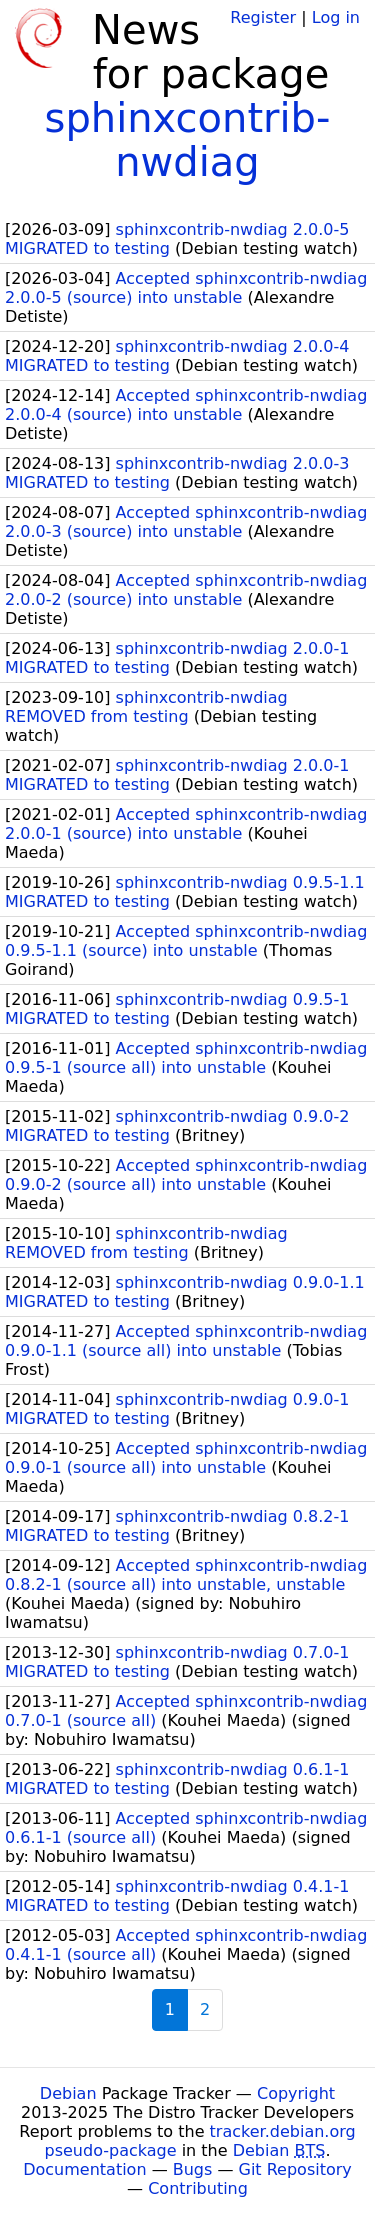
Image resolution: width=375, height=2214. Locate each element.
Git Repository (295, 2169)
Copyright (296, 2093)
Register (263, 17)
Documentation (84, 2169)
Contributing (198, 2188)
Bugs (193, 2169)
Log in (336, 17)
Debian (68, 2093)
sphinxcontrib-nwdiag (188, 140)
